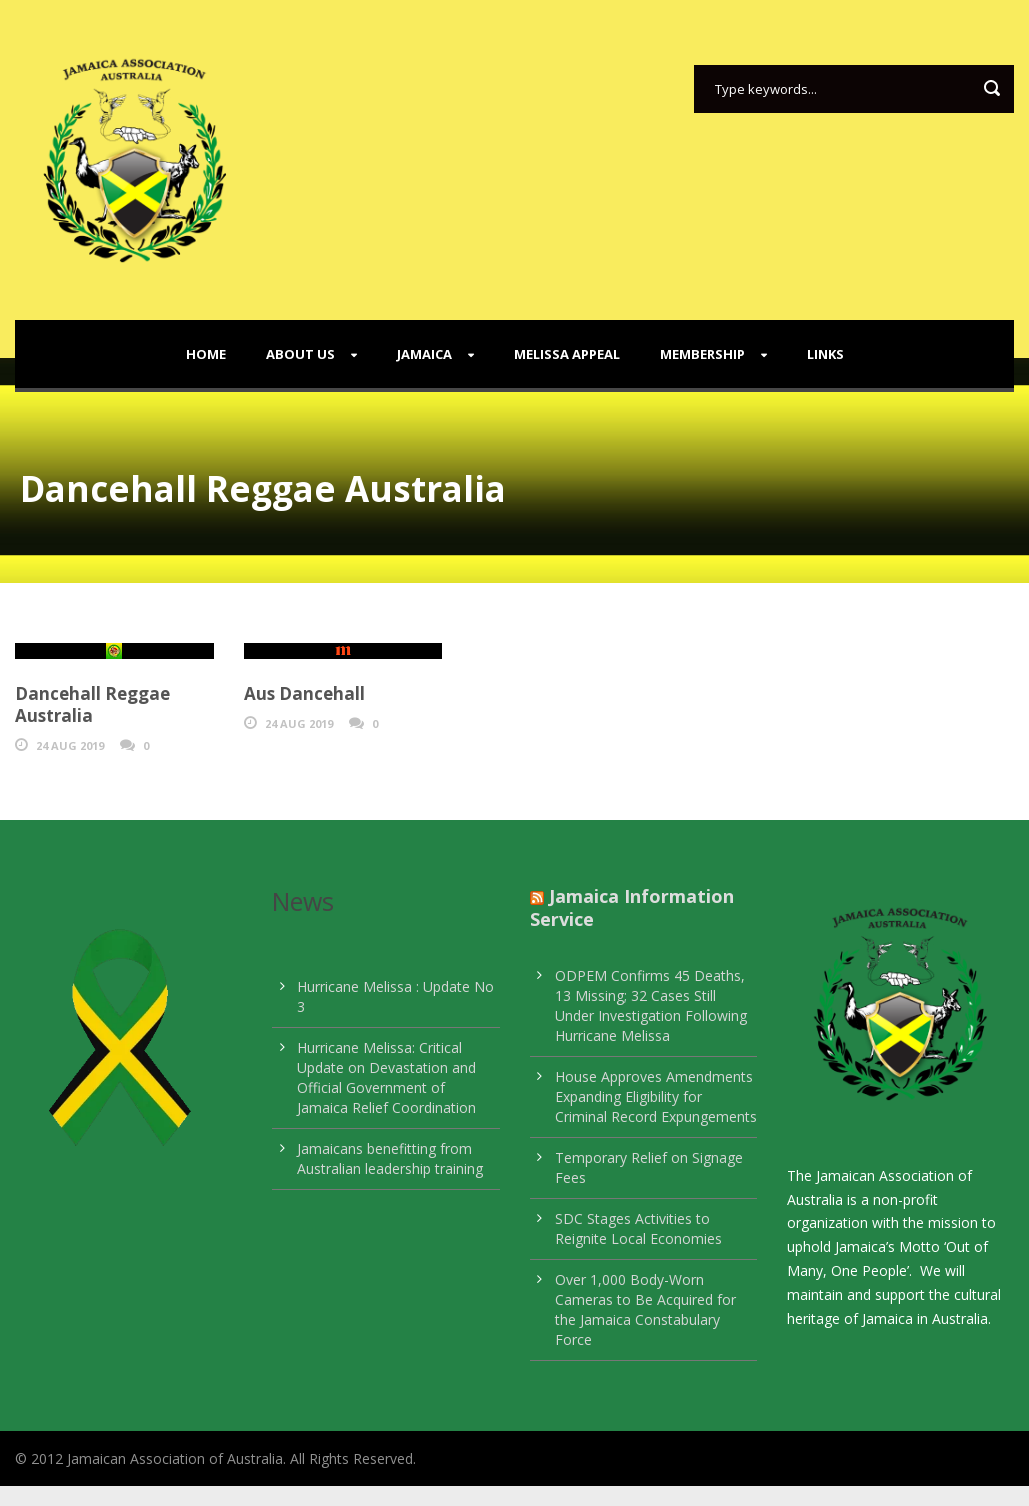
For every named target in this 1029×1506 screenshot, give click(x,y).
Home (206, 354)
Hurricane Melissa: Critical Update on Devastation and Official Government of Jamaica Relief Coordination (386, 1077)
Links (825, 354)
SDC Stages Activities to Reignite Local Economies (638, 1228)
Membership (702, 354)
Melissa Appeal (567, 354)
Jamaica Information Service (632, 907)
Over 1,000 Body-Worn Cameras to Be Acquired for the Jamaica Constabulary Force (645, 1309)
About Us (300, 354)
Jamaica (424, 354)
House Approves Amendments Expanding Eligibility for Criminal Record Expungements (656, 1096)
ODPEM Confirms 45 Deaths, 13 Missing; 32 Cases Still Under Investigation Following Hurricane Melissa (651, 1005)
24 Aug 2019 (70, 745)
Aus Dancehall (304, 693)
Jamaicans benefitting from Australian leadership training (390, 1158)
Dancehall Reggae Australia (92, 704)
